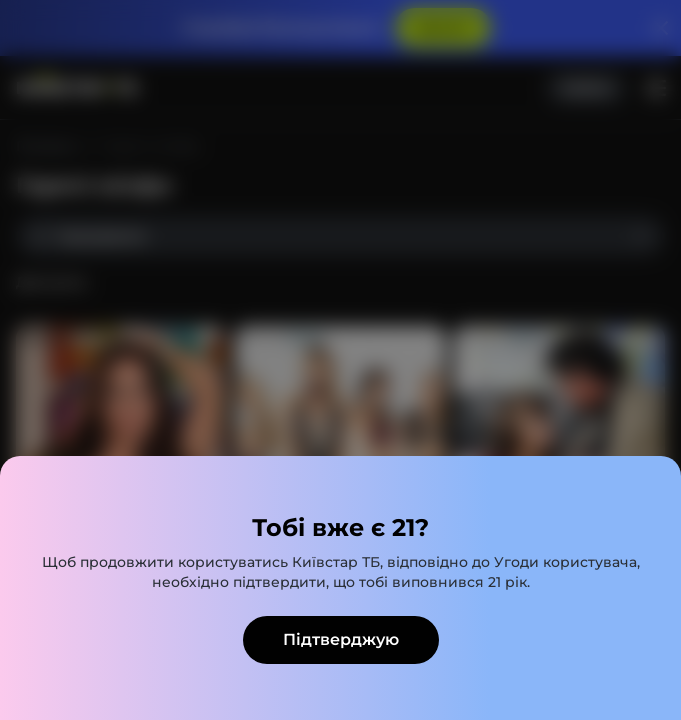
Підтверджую (341, 639)
